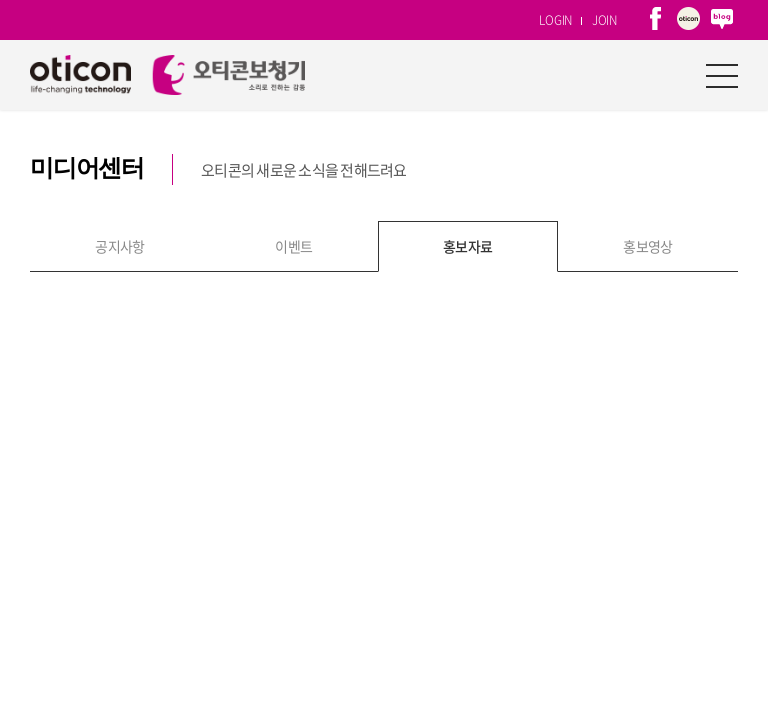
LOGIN (555, 20)
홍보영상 (648, 136)
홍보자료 (468, 136)
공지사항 (120, 136)
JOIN (604, 20)
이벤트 (293, 136)
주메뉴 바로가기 (0, 0)
